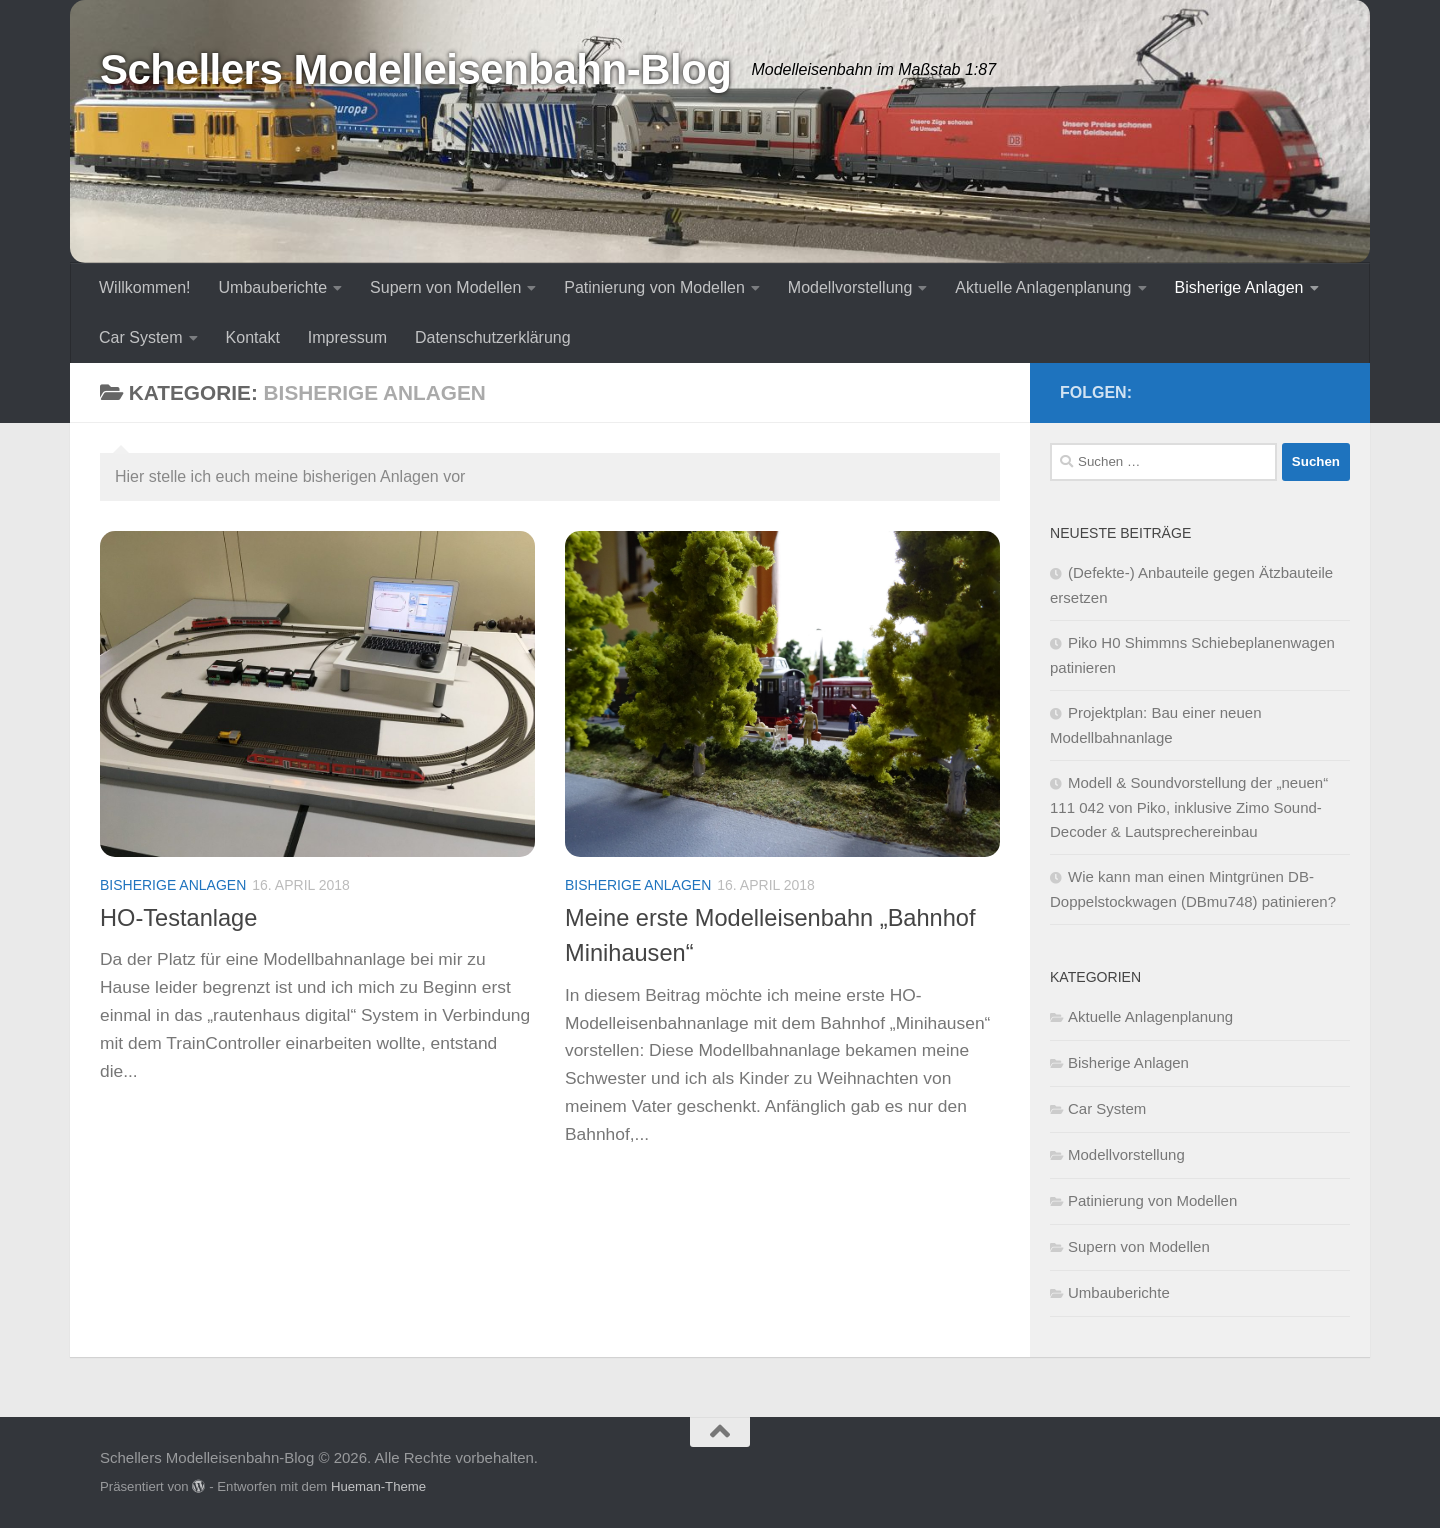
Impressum (347, 337)
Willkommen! (145, 287)
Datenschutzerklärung (493, 337)
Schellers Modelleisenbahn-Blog (415, 69)
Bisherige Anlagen (1239, 287)
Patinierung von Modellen (654, 287)
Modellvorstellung (850, 287)
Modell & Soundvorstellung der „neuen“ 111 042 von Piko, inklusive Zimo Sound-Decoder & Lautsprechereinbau (1189, 807)
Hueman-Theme (378, 1486)
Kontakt (253, 337)
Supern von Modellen (445, 287)
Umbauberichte (273, 287)
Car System (141, 337)
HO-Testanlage (178, 918)
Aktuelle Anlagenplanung (1043, 287)
